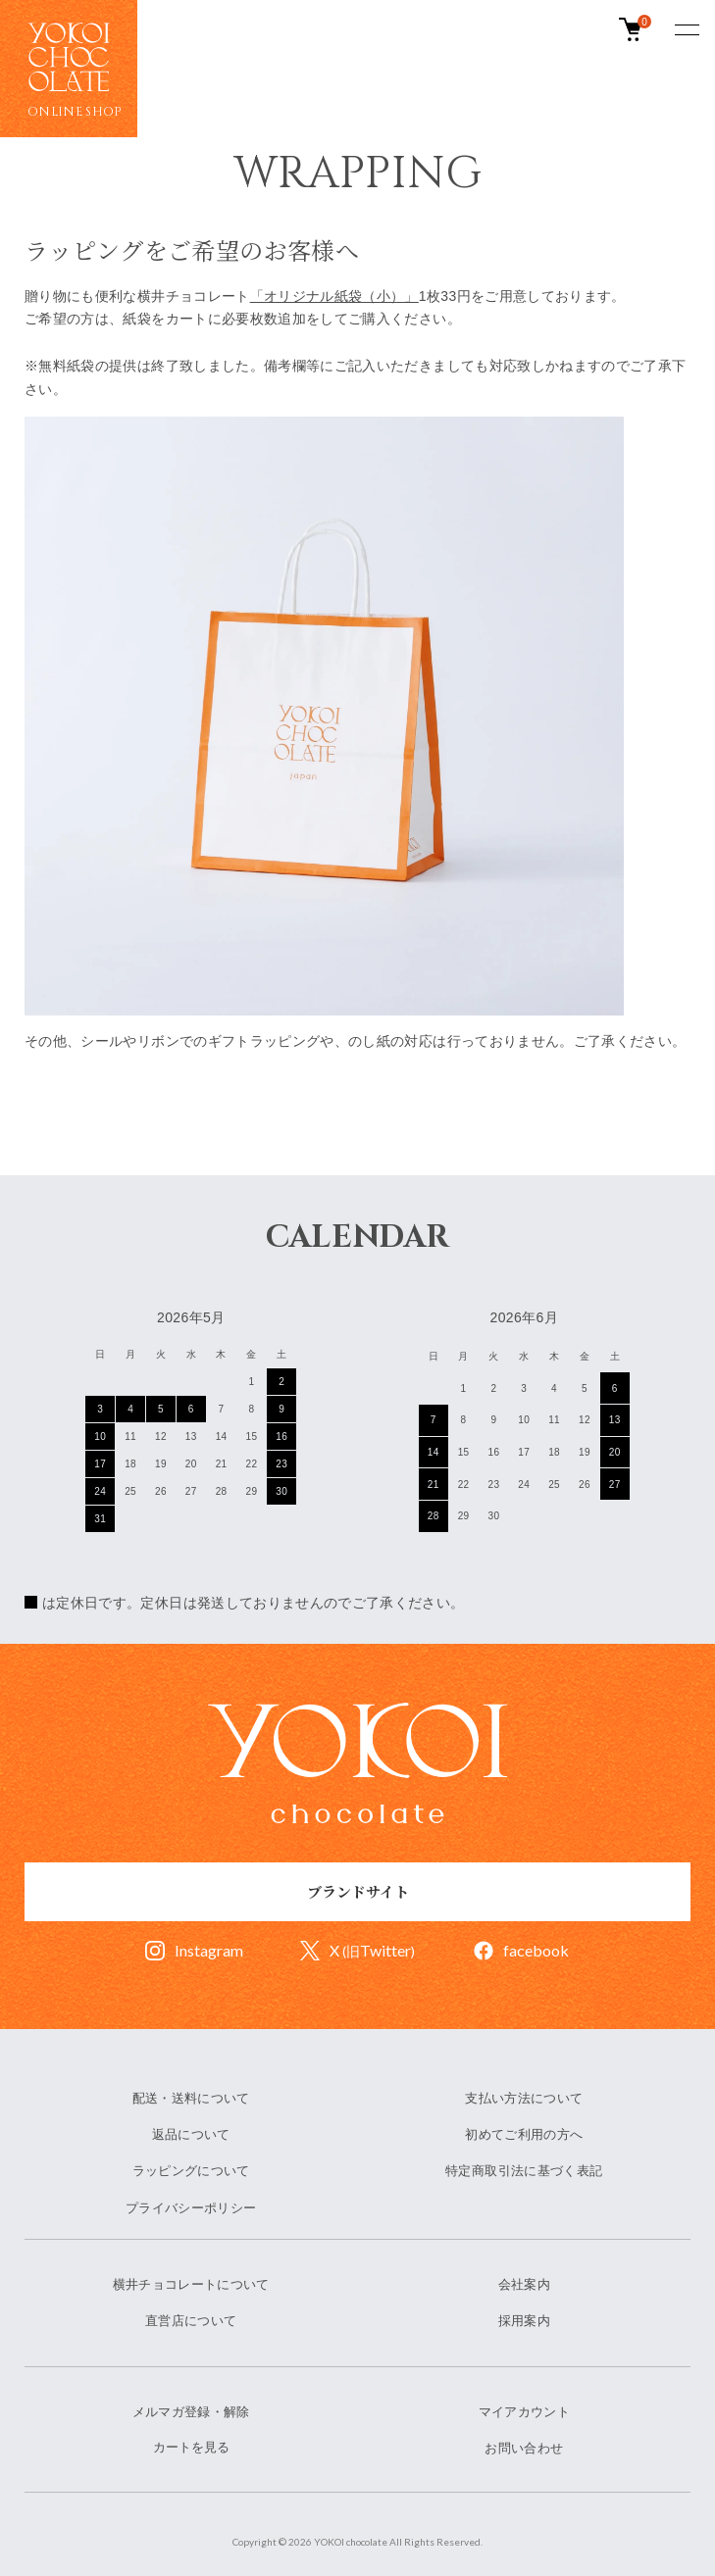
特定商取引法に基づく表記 (523, 2170)
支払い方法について (524, 2098)
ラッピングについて (191, 2170)
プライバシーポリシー (191, 2208)
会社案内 (524, 2284)
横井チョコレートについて (191, 2284)
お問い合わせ (524, 2448)
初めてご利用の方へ (524, 2134)
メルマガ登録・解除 (191, 2411)
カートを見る (191, 2447)
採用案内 (524, 2320)
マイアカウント (524, 2411)
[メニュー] (685, 29)
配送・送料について (191, 2098)
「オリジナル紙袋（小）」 (334, 296)
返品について (191, 2134)
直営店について (190, 2320)
